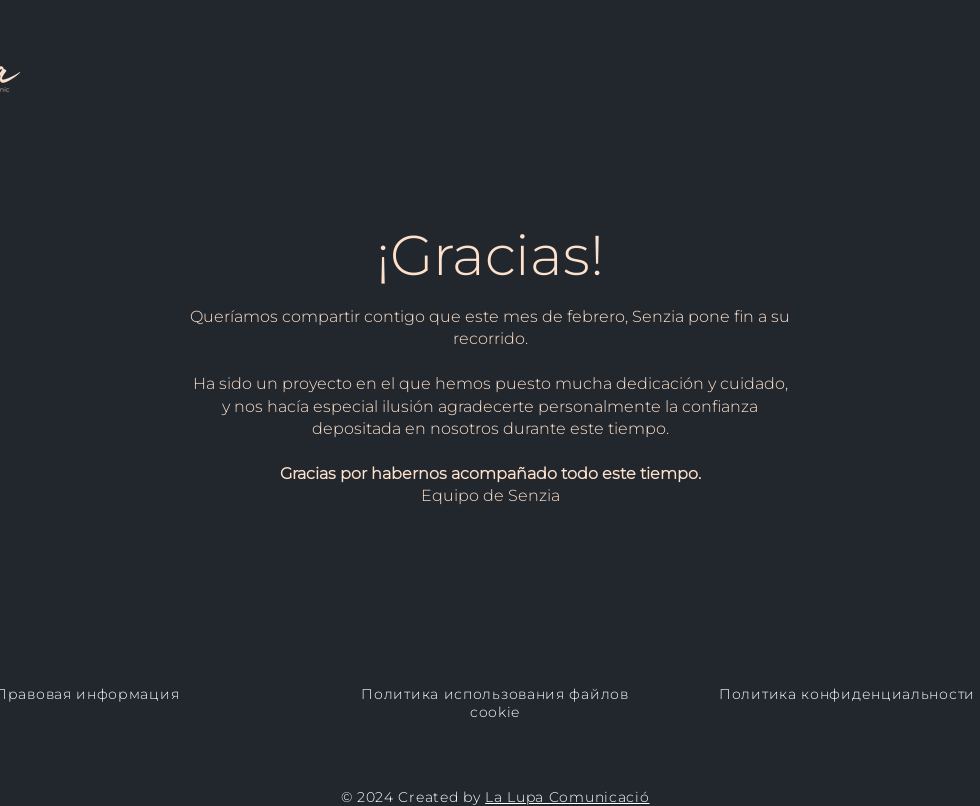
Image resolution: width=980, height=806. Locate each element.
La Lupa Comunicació (567, 797)
